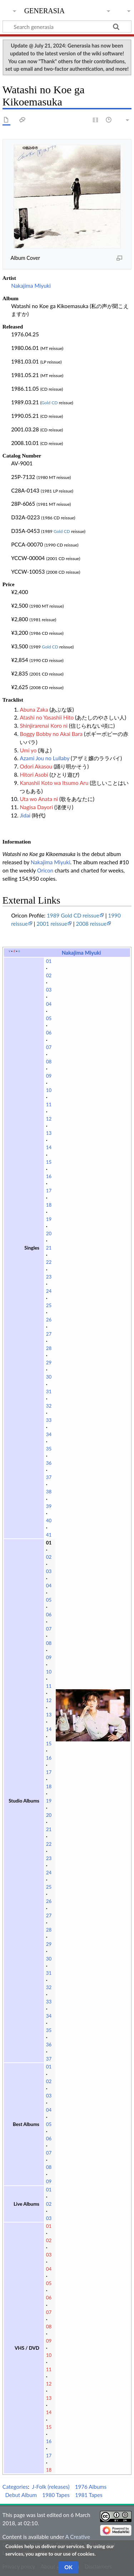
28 (49, 1348)
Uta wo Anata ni (39, 799)
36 (49, 1463)
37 (49, 1477)
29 (49, 1362)
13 (49, 1133)
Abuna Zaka (34, 709)
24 (49, 1291)
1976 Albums (91, 2486)
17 (49, 1190)
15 (49, 1162)
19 (49, 1219)
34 (49, 1434)
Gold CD (49, 402)
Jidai (25, 815)
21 (49, 1248)
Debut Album (21, 2495)
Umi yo (28, 750)
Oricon (45, 870)
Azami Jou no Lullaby (44, 758)
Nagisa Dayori (36, 807)
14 (49, 1147)
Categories (15, 2486)
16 (49, 1176)
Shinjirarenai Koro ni (44, 725)
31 (49, 1391)
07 (49, 1047)
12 (49, 1119)
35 (49, 1449)
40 (49, 1520)
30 (49, 1377)
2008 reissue (91, 923)
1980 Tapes (56, 2495)
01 (49, 961)
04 (49, 1004)
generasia (44, 9)
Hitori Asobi (34, 774)
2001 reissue (51, 923)
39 (49, 1506)
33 (49, 1420)
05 (49, 1018)
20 (49, 1233)
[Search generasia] (67, 26)
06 (49, 1032)
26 (49, 1319)
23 (49, 1277)
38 (49, 1491)
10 (49, 1090)
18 (49, 1205)
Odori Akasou (36, 766)
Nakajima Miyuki (31, 285)
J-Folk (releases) (51, 2486)
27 (49, 1334)
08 (49, 1061)
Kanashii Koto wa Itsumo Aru (54, 783)
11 (49, 1104)
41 (49, 1535)
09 (49, 1076)
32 (49, 1406)
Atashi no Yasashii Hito (47, 717)
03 (49, 990)
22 (49, 1262)
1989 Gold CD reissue (73, 915)
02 (49, 975)
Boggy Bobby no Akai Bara (51, 734)
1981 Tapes (89, 2495)
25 (49, 1305)
